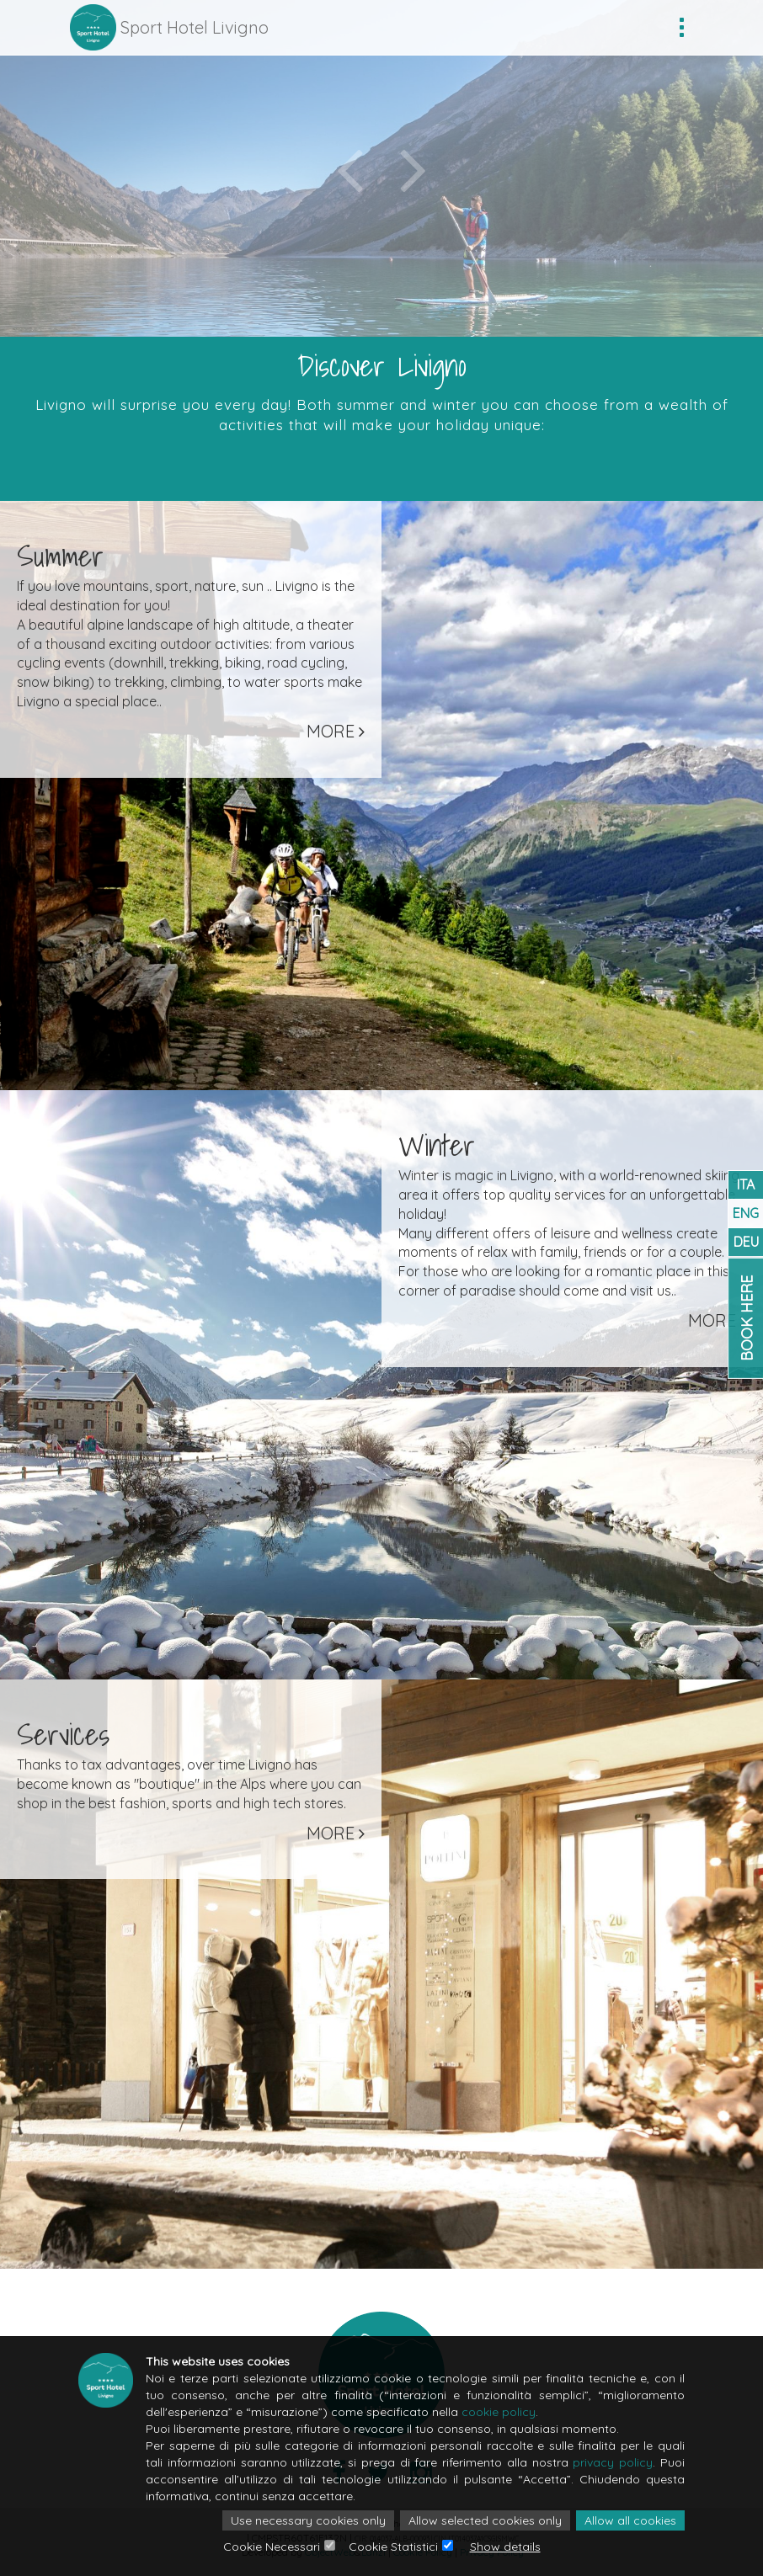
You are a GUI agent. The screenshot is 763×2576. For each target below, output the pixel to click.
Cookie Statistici (393, 2546)
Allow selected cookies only (485, 2520)
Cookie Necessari (271, 2546)
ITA (746, 1184)
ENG (746, 1213)
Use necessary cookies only (308, 2520)
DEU (746, 1241)
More (336, 731)
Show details (505, 2546)
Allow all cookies (630, 2520)
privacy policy (613, 2462)
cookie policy (499, 2411)
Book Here (746, 1317)
